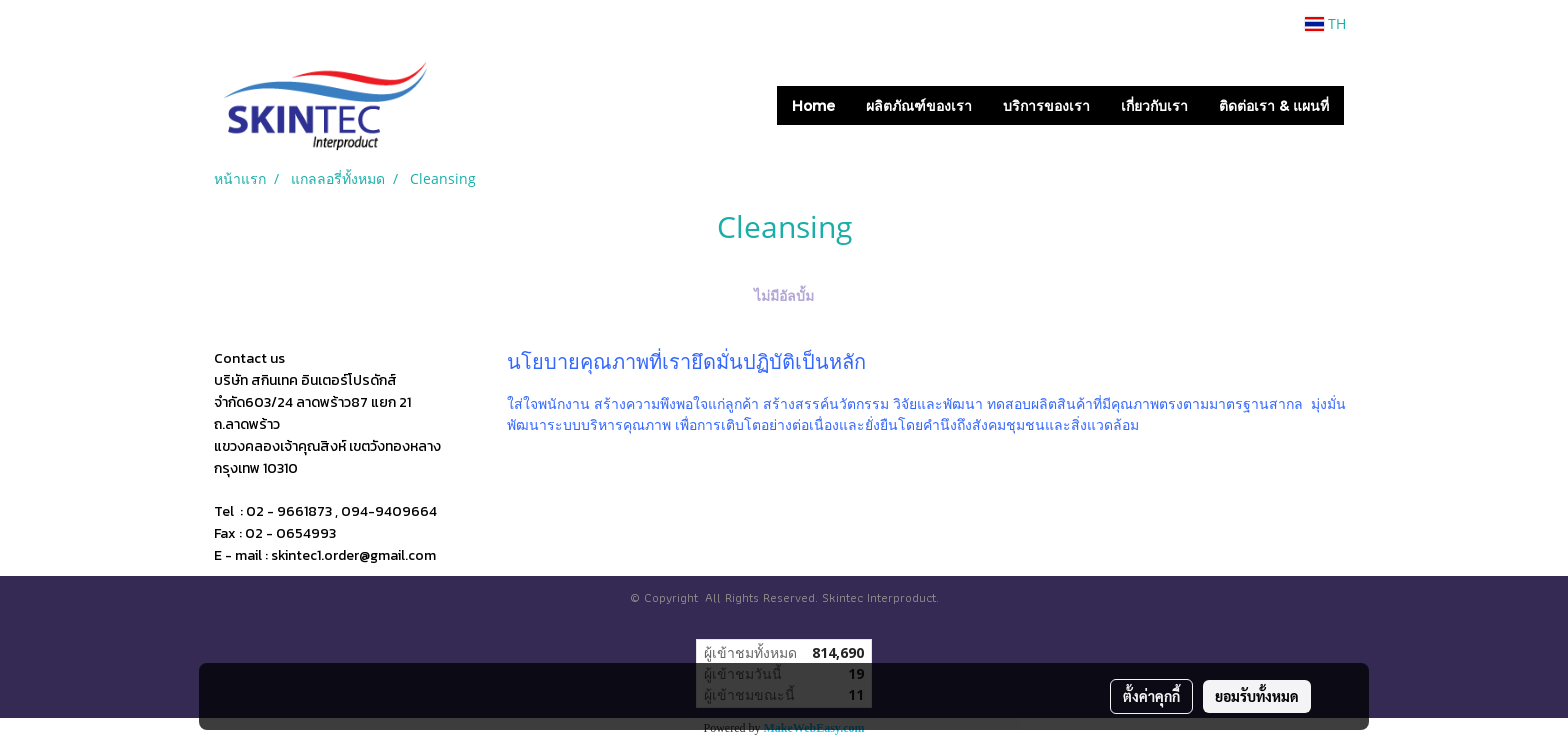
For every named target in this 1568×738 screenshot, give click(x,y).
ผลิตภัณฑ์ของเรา (919, 105)
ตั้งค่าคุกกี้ (1151, 696)
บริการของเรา (1046, 105)
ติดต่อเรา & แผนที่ (1274, 105)
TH (1325, 23)
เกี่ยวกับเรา (1154, 105)
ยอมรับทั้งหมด (1257, 696)
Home (813, 105)
